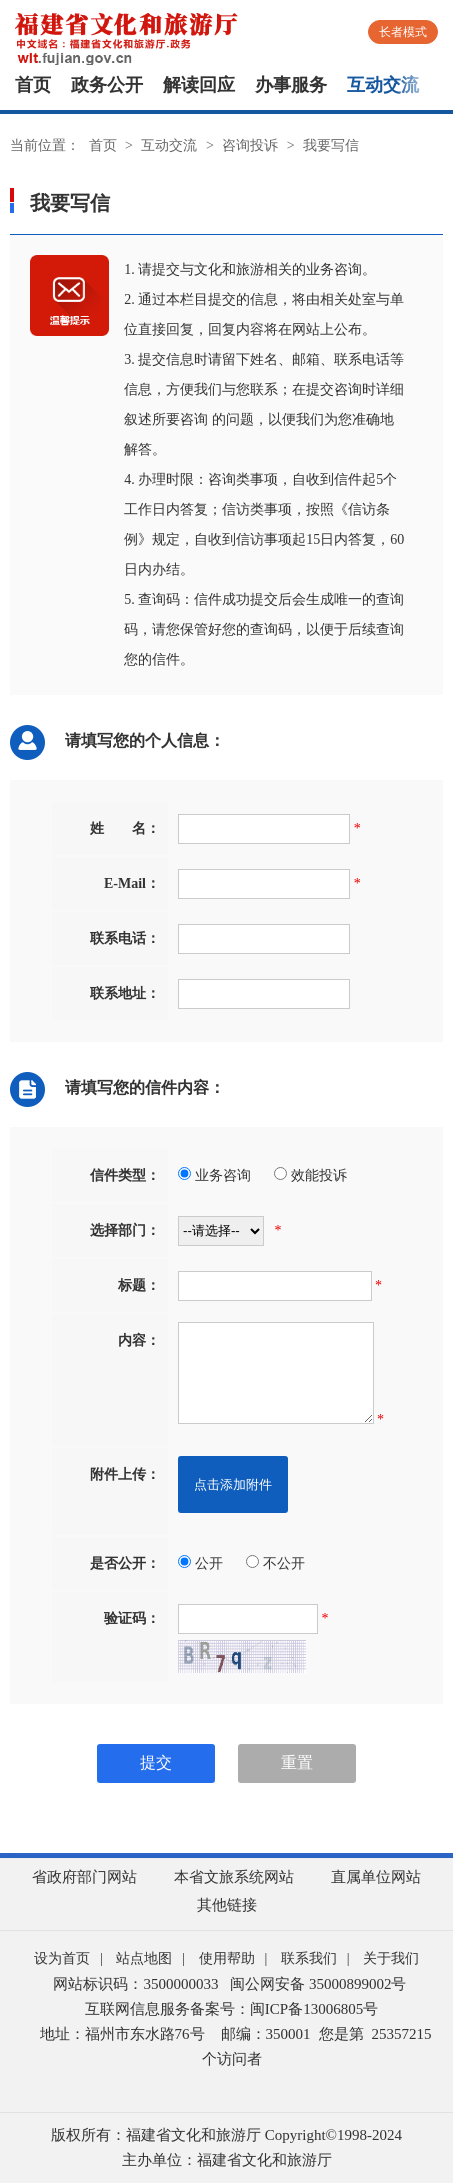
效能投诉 (310, 1175)
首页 (33, 85)
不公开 (275, 1563)
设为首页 (62, 1958)
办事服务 (291, 85)
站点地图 (144, 1958)
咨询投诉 (250, 145)
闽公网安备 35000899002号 (318, 1984)
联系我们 (309, 1958)
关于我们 (391, 1958)
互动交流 (383, 85)
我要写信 (331, 145)
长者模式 (403, 32)
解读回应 (199, 85)
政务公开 (107, 85)
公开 (200, 1563)
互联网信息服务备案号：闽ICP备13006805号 (231, 2009)
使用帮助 (227, 1958)
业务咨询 (214, 1175)
